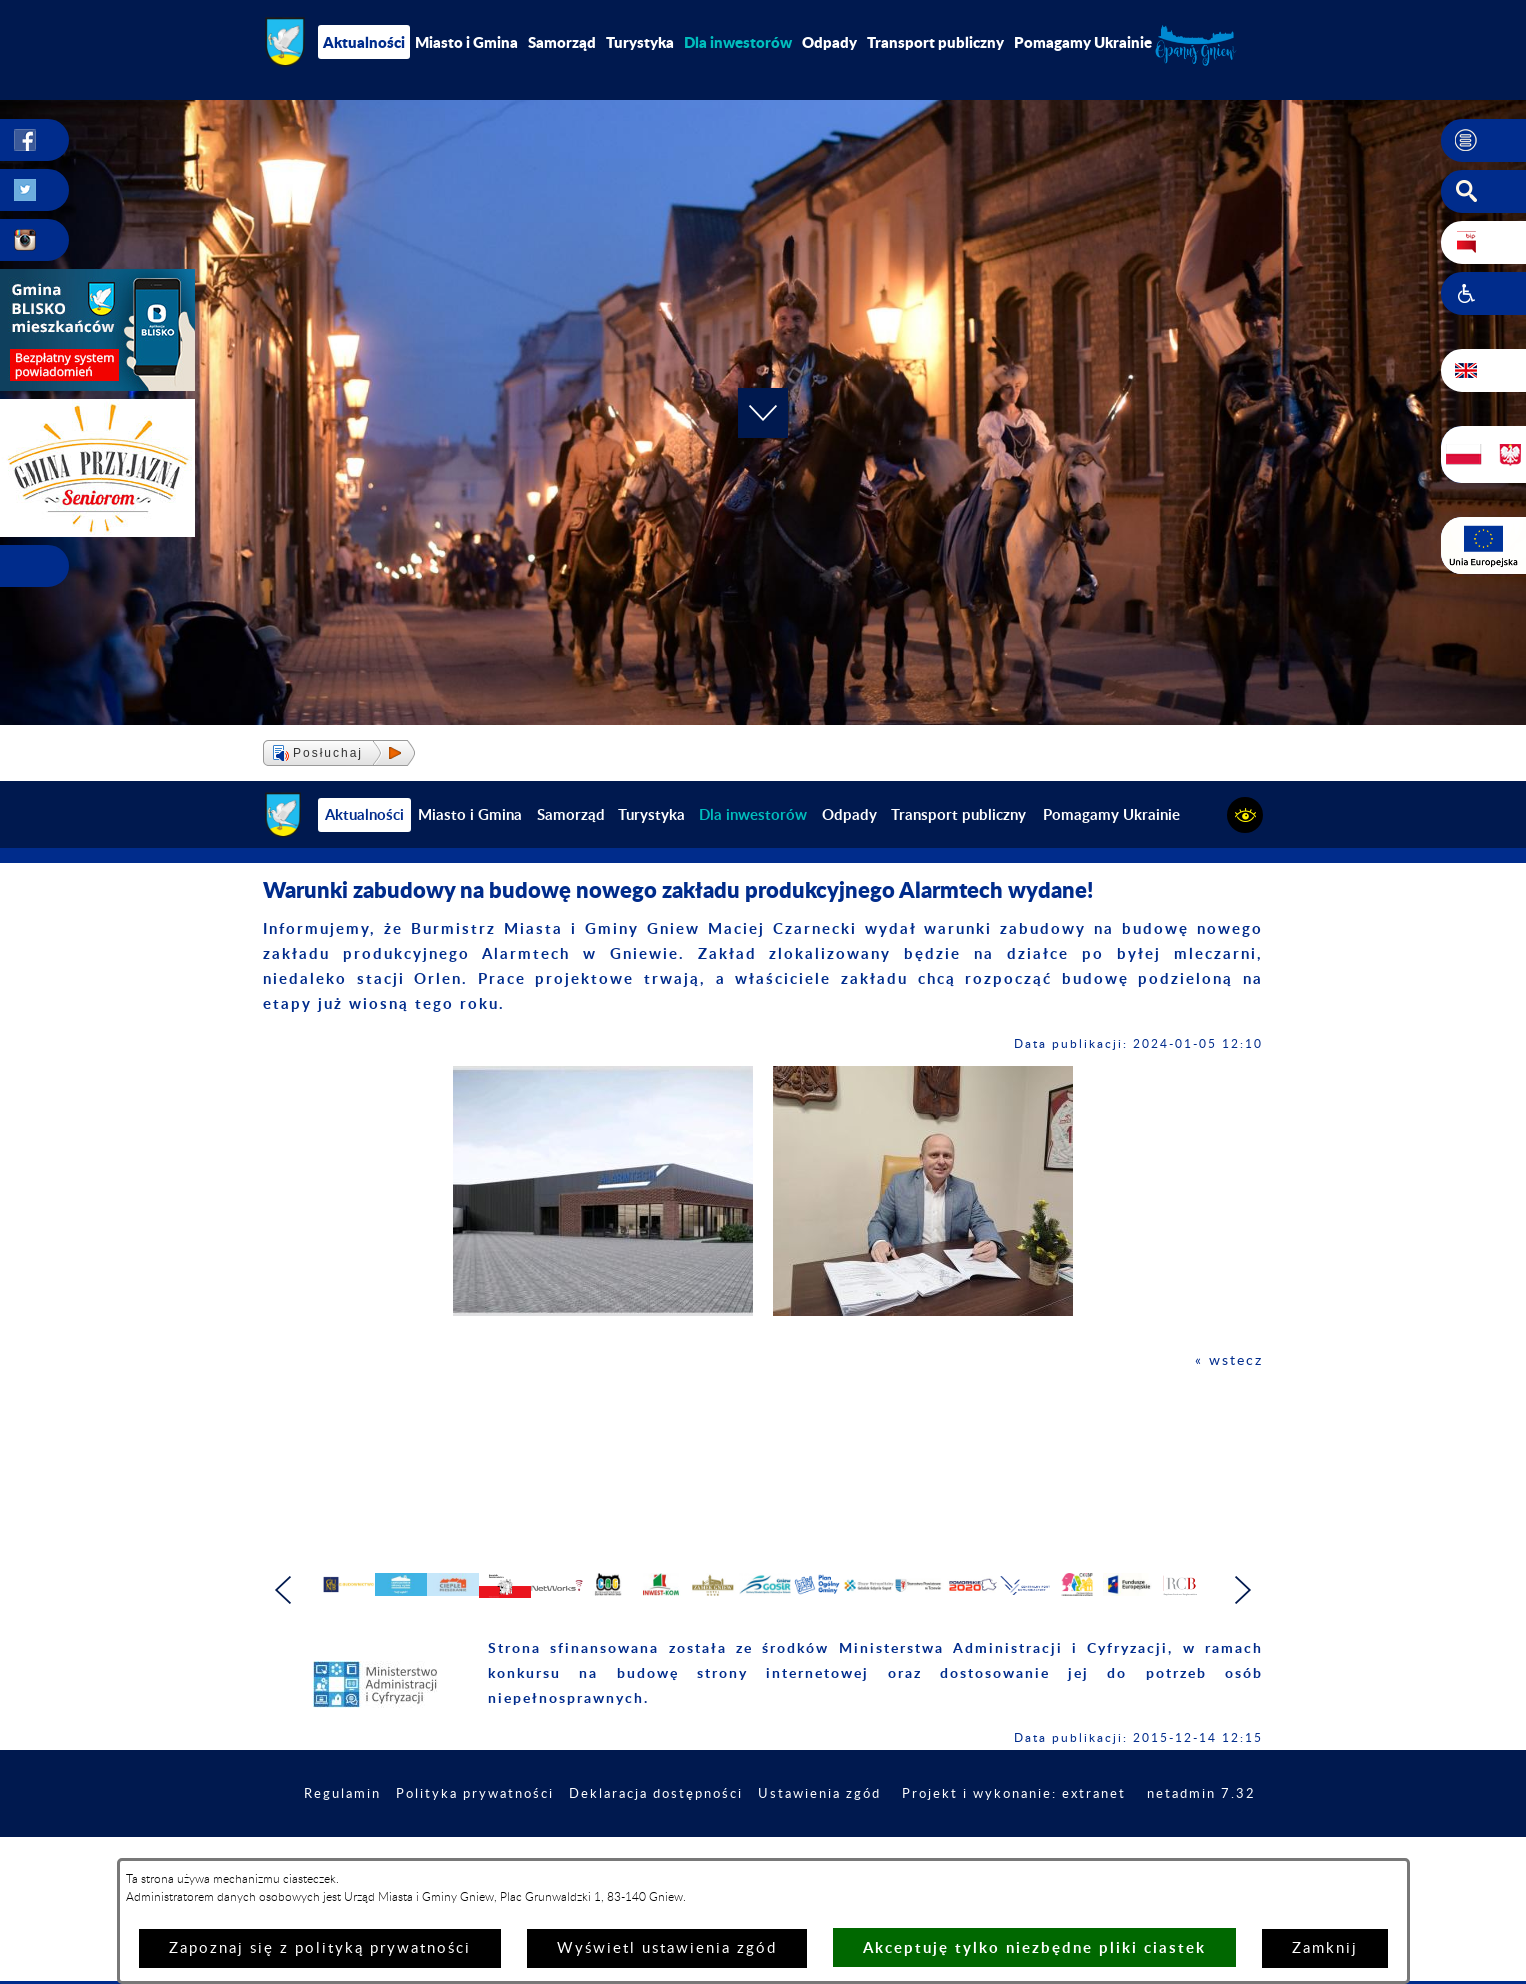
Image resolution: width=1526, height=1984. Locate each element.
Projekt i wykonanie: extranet (1137, 1848)
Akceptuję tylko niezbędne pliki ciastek (1034, 1947)
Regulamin (429, 1848)
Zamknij (1325, 1948)
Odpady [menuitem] (829, 42)
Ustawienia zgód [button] (933, 1848)
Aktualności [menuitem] (364, 42)
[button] (1483, 141)
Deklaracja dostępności (760, 1848)
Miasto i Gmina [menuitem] (466, 42)
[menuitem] (738, 42)
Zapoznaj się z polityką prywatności (320, 1948)
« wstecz (1227, 1360)
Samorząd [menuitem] (562, 42)
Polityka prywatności (568, 1848)
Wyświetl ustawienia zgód (667, 1948)
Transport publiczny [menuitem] (935, 42)
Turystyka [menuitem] (640, 42)
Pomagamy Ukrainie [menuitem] (1083, 42)
